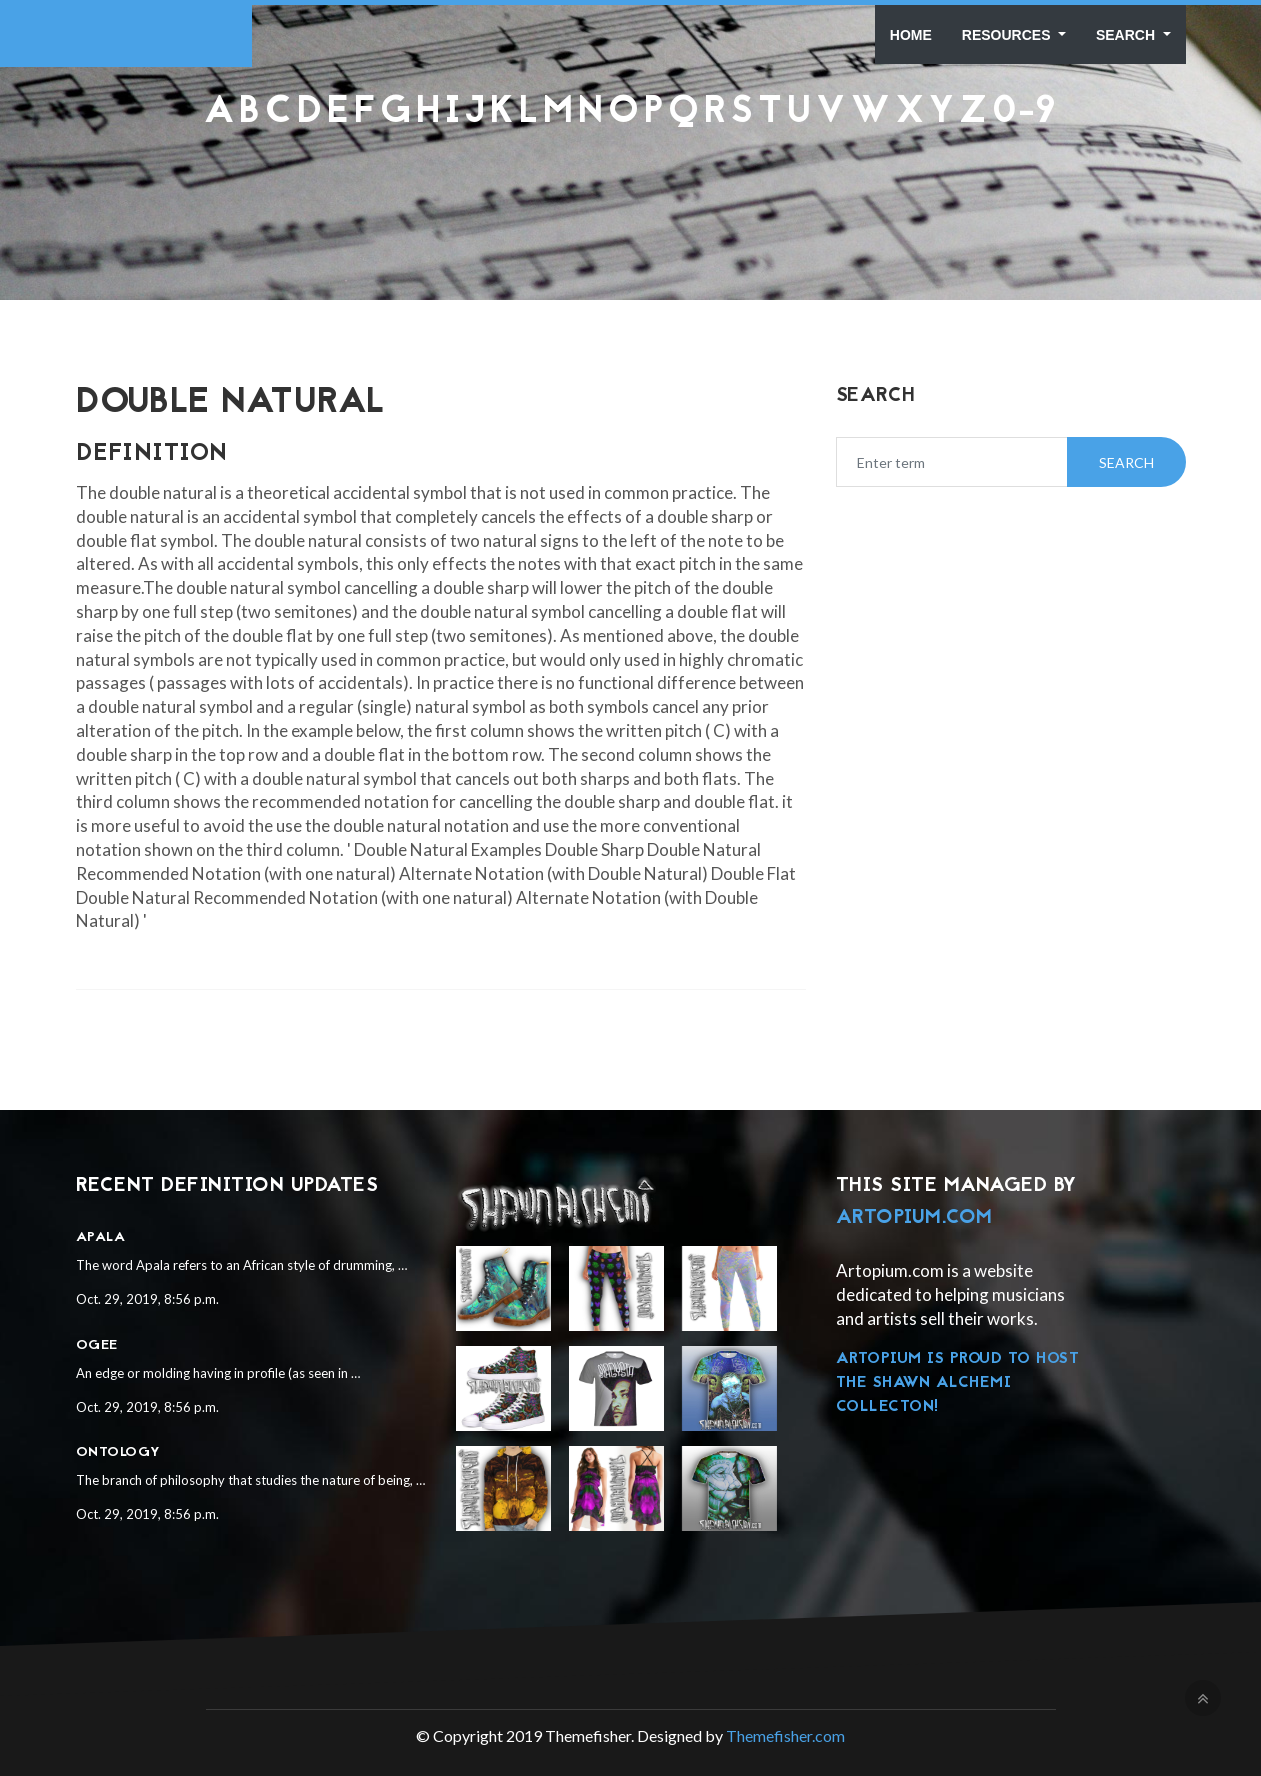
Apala (101, 1237)
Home (911, 35)
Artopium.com (914, 1218)
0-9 (1024, 113)
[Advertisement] (631, 184)
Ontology (118, 1452)
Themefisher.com (785, 1735)
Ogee (97, 1345)
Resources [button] (1008, 35)
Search (1127, 35)
